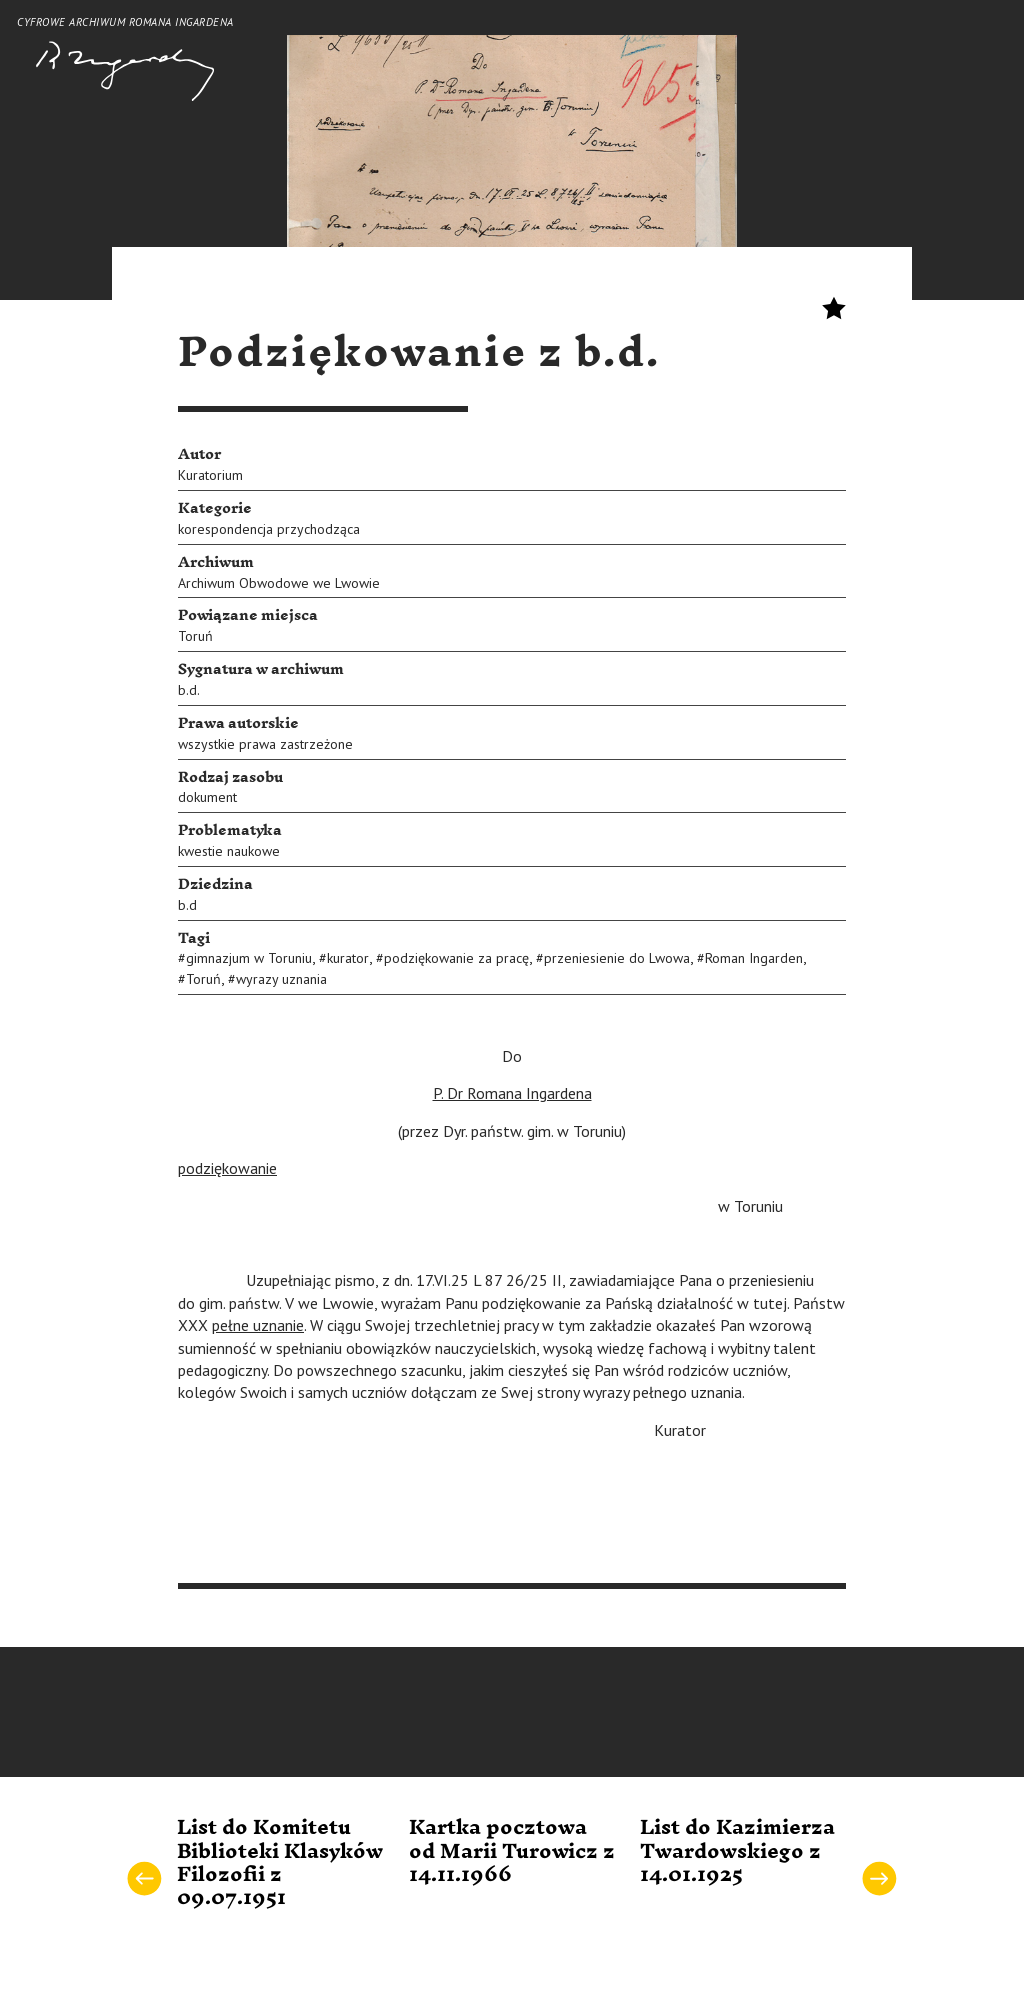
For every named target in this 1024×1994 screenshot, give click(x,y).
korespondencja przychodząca (269, 529)
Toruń (195, 636)
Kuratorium (210, 475)
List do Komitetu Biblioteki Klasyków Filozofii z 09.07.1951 (280, 1863)
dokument (207, 797)
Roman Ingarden (754, 958)
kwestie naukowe (229, 851)
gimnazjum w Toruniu (249, 958)
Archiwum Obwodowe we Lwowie (279, 583)
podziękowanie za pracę (456, 958)
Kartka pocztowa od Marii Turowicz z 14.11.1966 (512, 1851)
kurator (348, 958)
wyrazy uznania (281, 979)
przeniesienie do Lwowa (617, 958)
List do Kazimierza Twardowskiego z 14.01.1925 (737, 1851)
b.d (187, 905)
